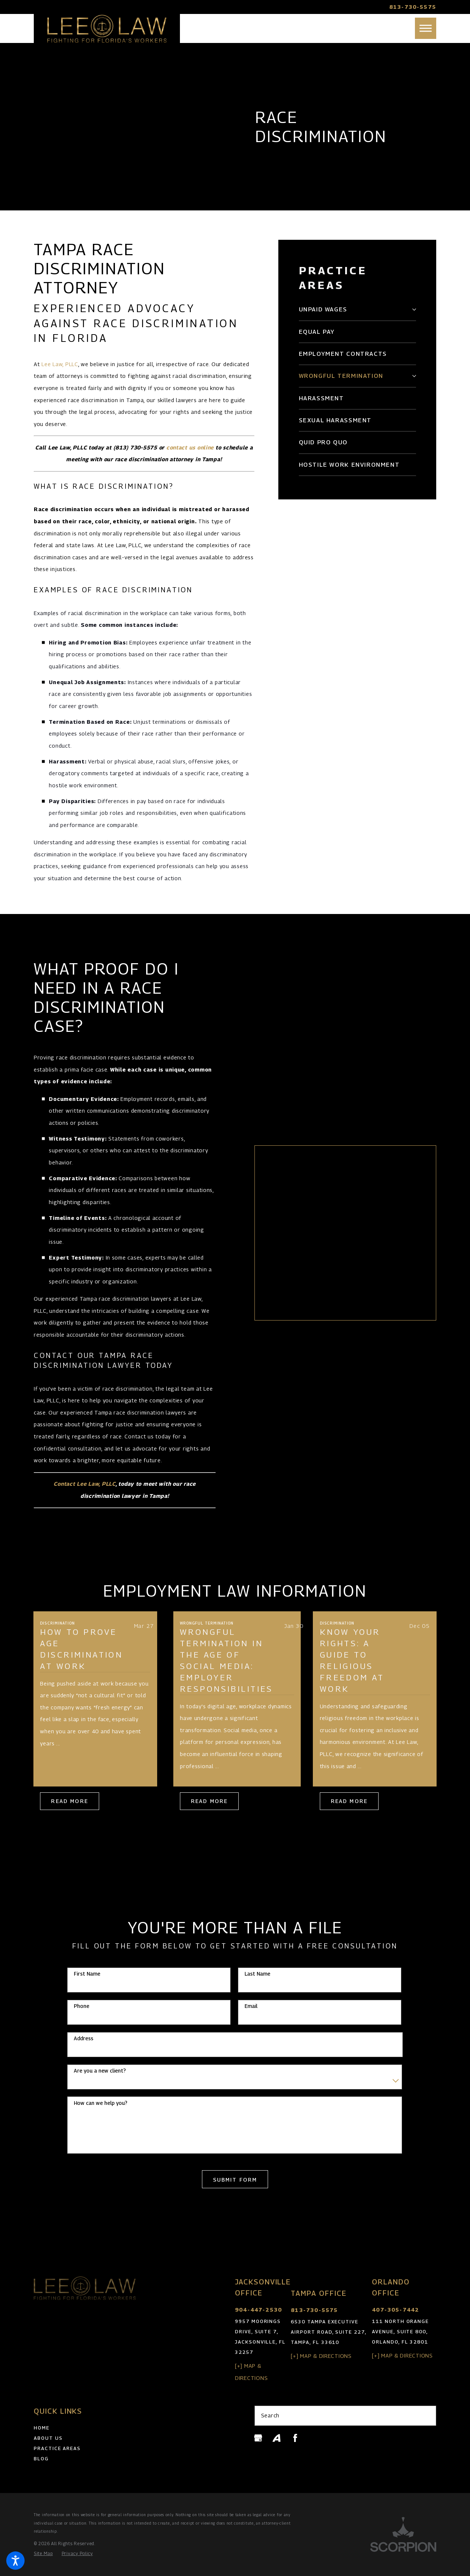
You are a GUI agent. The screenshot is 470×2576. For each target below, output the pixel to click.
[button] (15, 2560)
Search (270, 2415)
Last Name (257, 1974)
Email (251, 2006)
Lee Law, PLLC (59, 364)
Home (42, 2428)
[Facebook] (295, 2438)
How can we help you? (100, 2103)
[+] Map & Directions (321, 2356)
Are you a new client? (100, 2071)
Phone (81, 2006)
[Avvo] (276, 2438)
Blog (41, 2458)
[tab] (413, 309)
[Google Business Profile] (258, 2438)
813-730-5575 (412, 7)
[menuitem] (353, 309)
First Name (87, 1974)
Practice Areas (57, 2448)
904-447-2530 (258, 2309)
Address (83, 2038)
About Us (48, 2438)
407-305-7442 (395, 2309)
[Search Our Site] (427, 2415)
